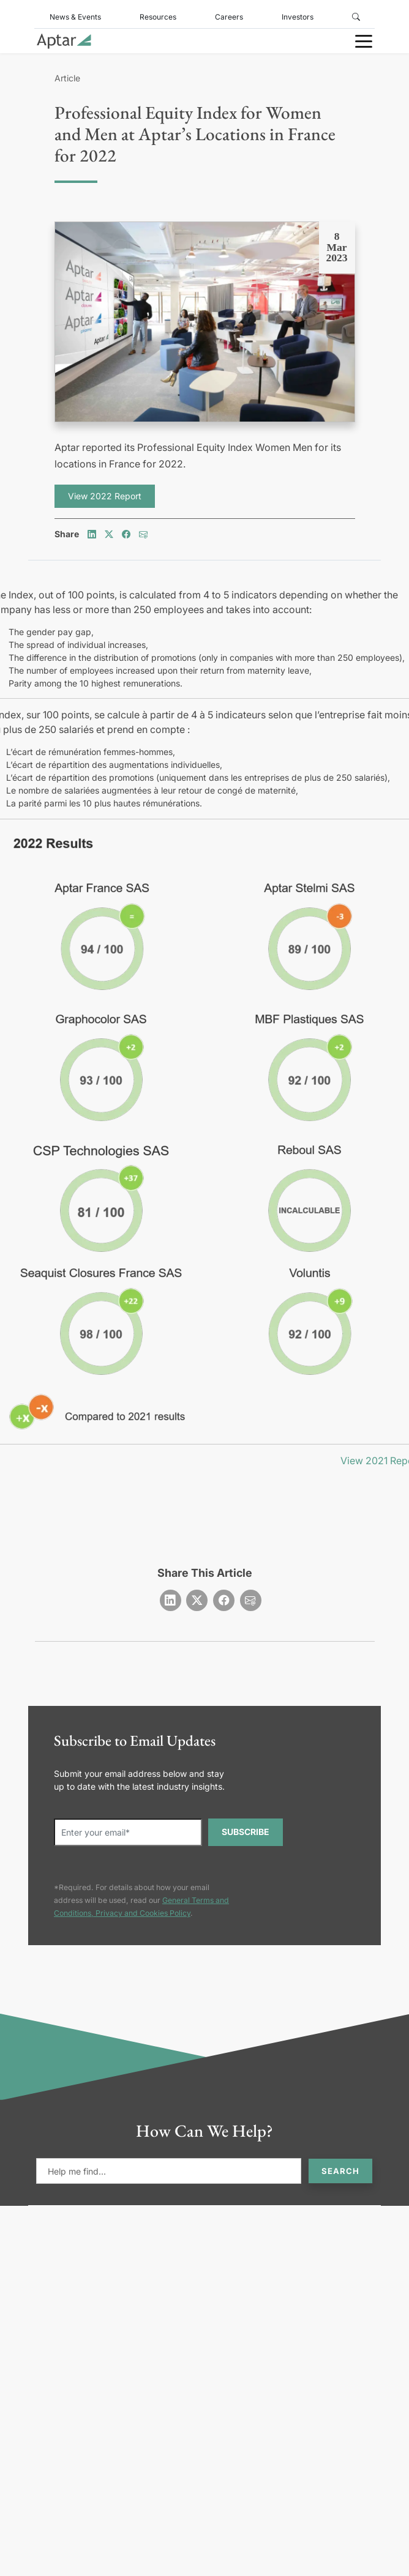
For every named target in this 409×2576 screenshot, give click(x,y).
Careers (229, 16)
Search (340, 2171)
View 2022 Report (104, 496)
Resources (158, 16)
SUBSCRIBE (245, 1831)
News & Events (75, 16)
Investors (297, 16)
